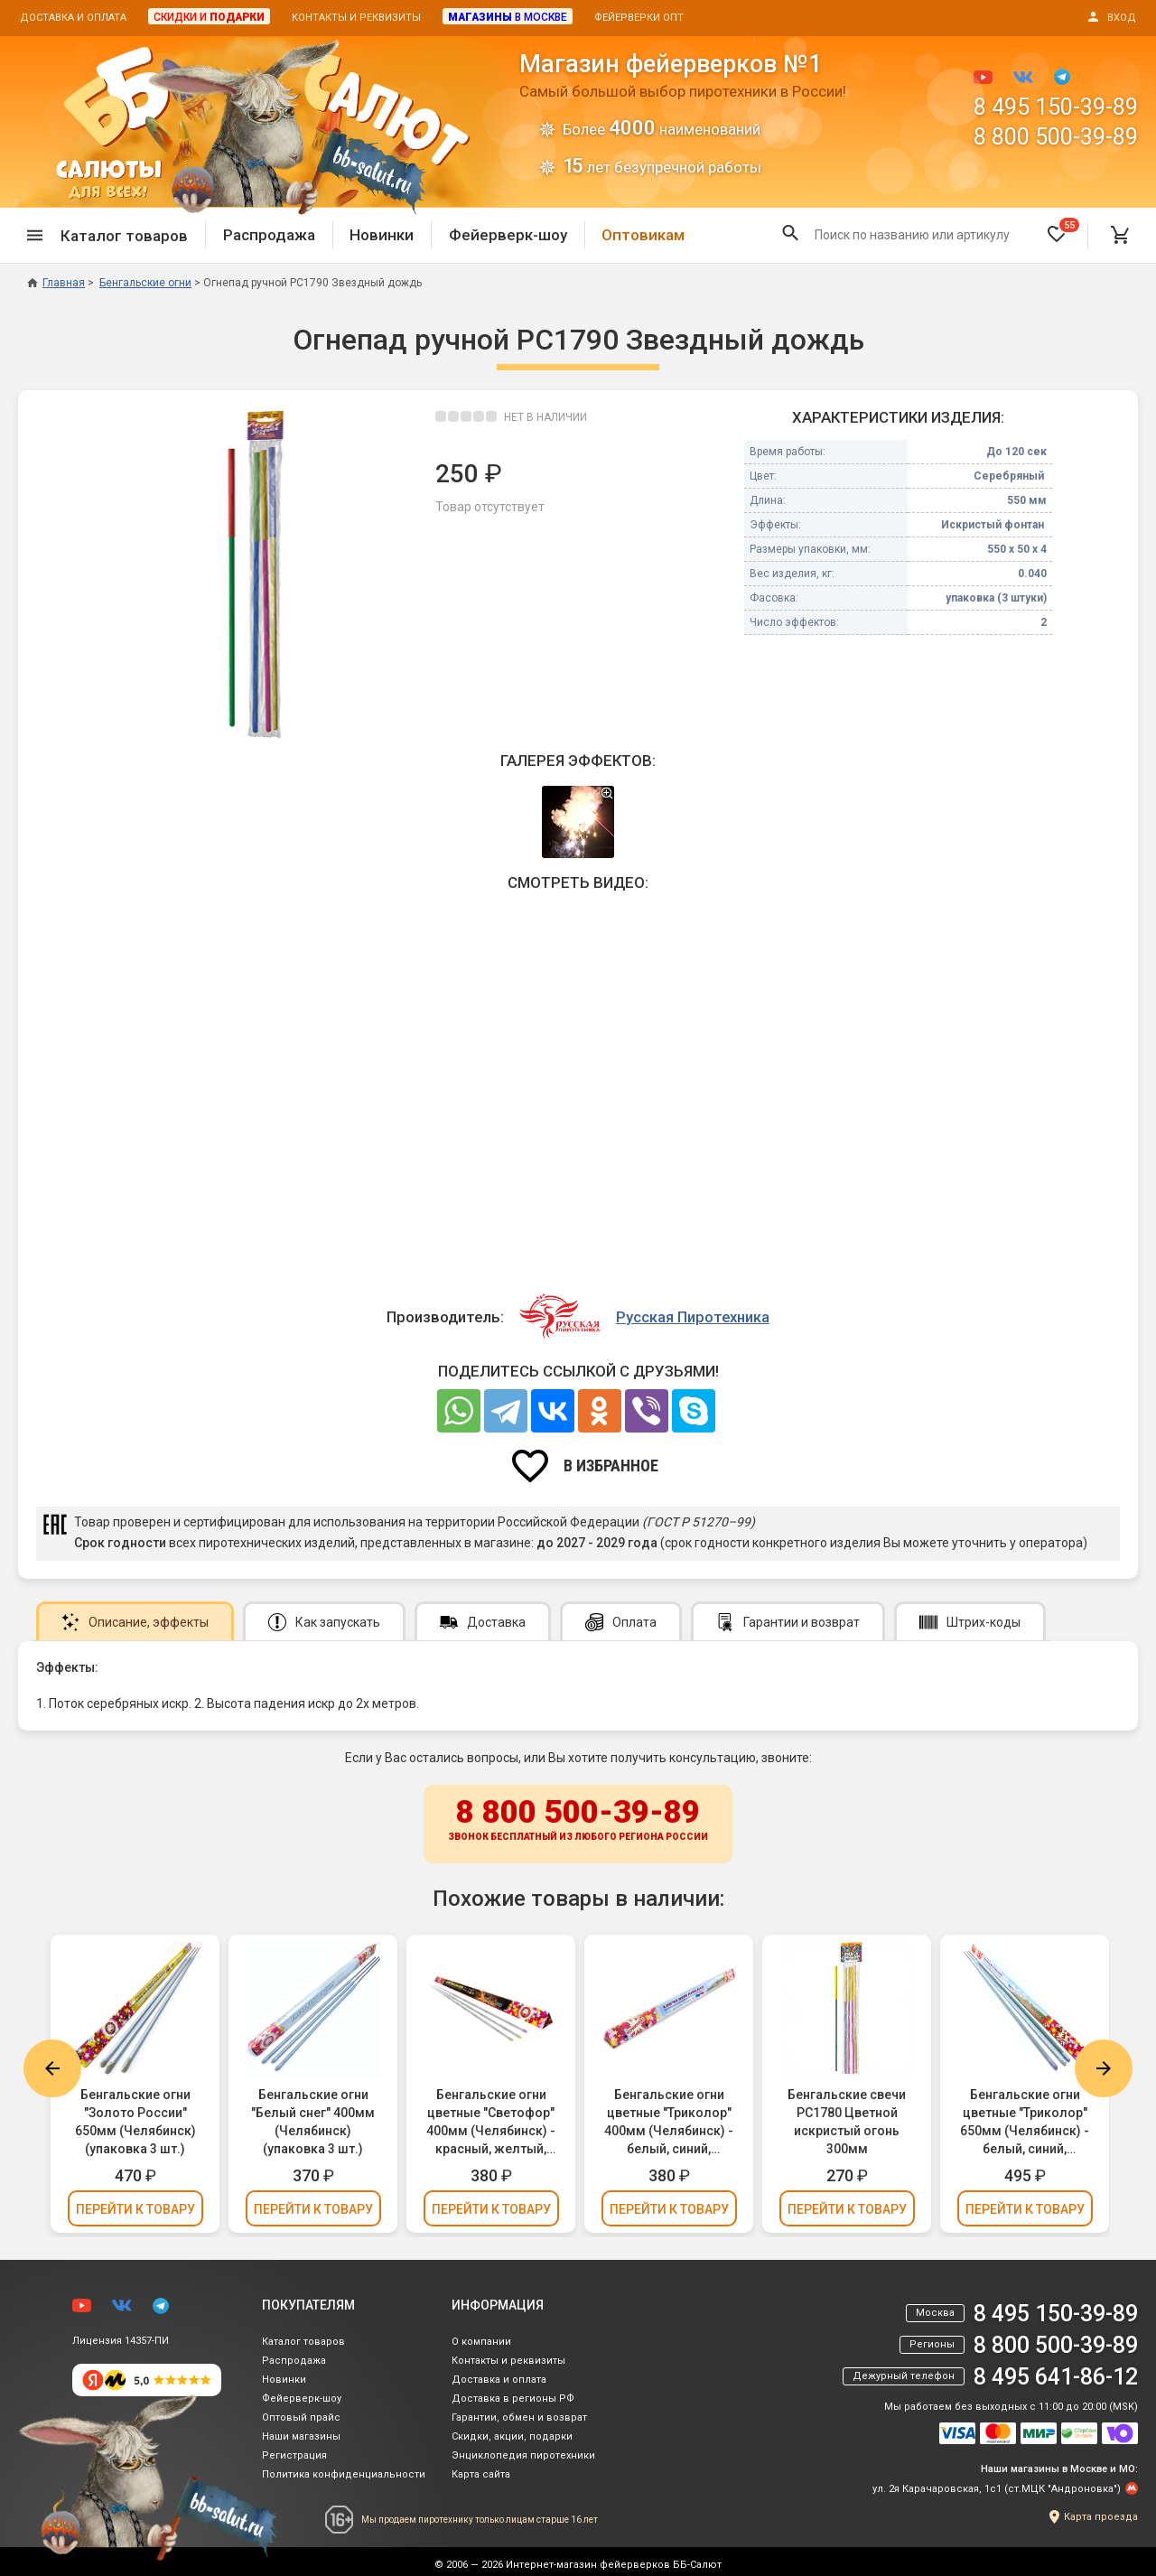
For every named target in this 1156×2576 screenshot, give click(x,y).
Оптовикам (643, 235)
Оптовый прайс (301, 2417)
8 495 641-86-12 (1056, 2377)
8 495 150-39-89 (1056, 107)
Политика (343, 2474)
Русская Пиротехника (692, 1317)
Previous (52, 2068)
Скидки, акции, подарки (512, 2436)
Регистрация (294, 2455)
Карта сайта (481, 2474)
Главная (56, 282)
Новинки (382, 235)
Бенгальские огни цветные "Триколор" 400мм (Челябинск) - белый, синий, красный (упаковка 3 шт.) (668, 2122)
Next (1104, 2068)
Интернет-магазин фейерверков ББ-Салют (614, 2565)
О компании (481, 2341)
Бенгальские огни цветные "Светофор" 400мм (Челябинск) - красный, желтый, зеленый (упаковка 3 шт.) (490, 2122)
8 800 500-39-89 (1056, 137)
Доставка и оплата (73, 17)
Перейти (135, 2209)
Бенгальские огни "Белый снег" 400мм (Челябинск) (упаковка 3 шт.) (313, 2121)
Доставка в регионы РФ (513, 2398)
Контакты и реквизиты (356, 17)
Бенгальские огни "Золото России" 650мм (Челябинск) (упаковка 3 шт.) (135, 2121)
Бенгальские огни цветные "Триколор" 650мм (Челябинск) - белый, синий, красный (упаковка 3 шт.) (1024, 2122)
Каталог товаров (303, 2341)
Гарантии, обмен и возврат (519, 2417)
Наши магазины (301, 2436)
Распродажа (269, 235)
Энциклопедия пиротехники (523, 2455)
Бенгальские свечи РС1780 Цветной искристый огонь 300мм (847, 2121)
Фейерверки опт (639, 17)
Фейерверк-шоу (508, 235)
